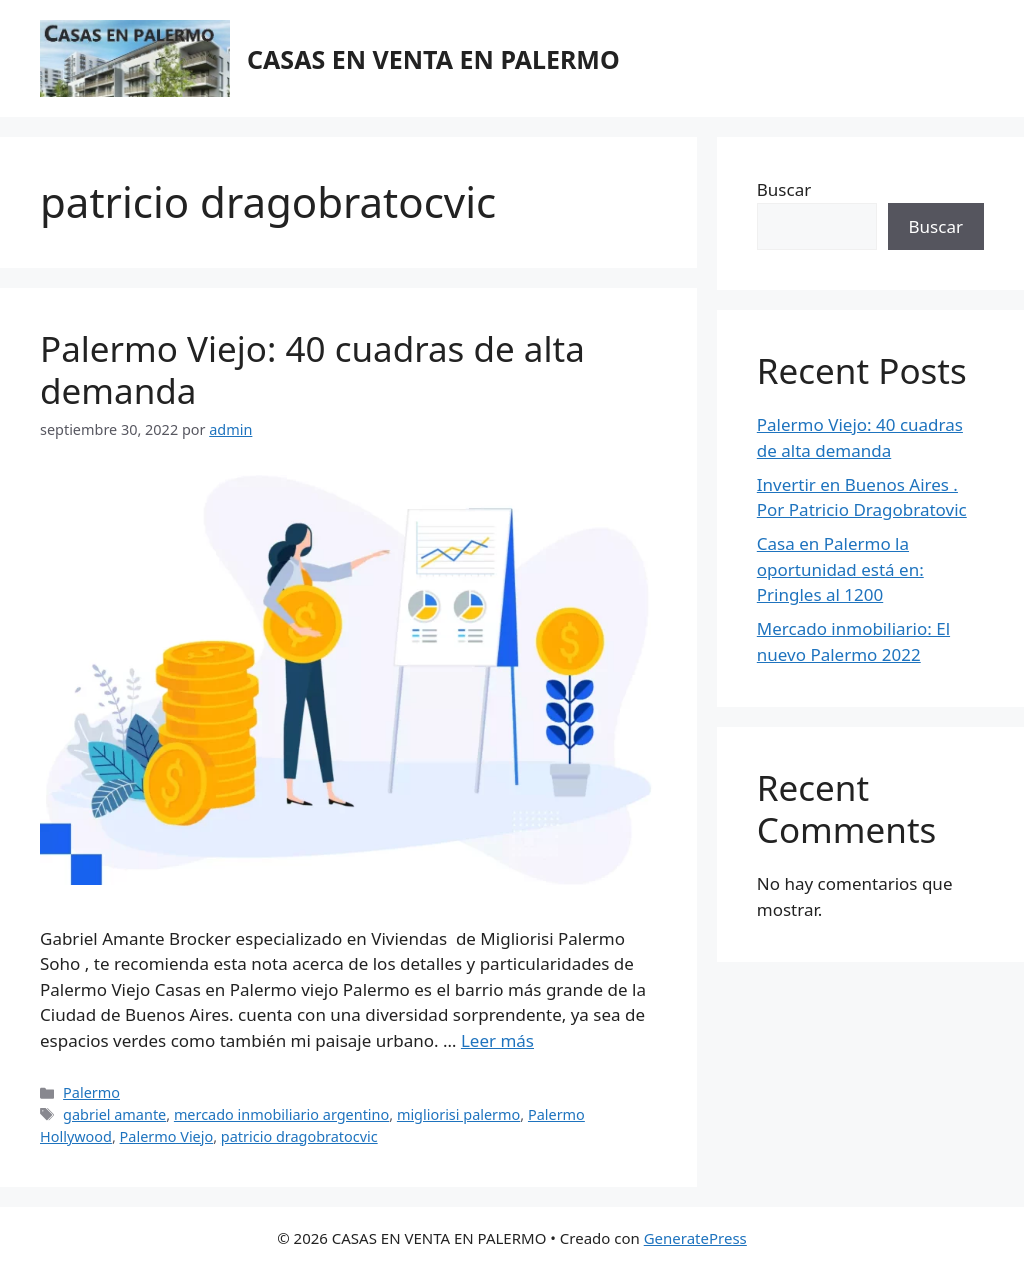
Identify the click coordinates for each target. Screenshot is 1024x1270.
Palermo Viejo (167, 1136)
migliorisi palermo (458, 1114)
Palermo (91, 1092)
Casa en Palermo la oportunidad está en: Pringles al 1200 (840, 569)
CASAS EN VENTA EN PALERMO (433, 59)
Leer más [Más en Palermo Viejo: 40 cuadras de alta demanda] (497, 1040)
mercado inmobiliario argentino (281, 1114)
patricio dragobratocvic (299, 1136)
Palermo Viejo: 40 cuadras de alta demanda (312, 369)
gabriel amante (114, 1114)
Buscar (784, 189)
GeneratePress (695, 1238)
